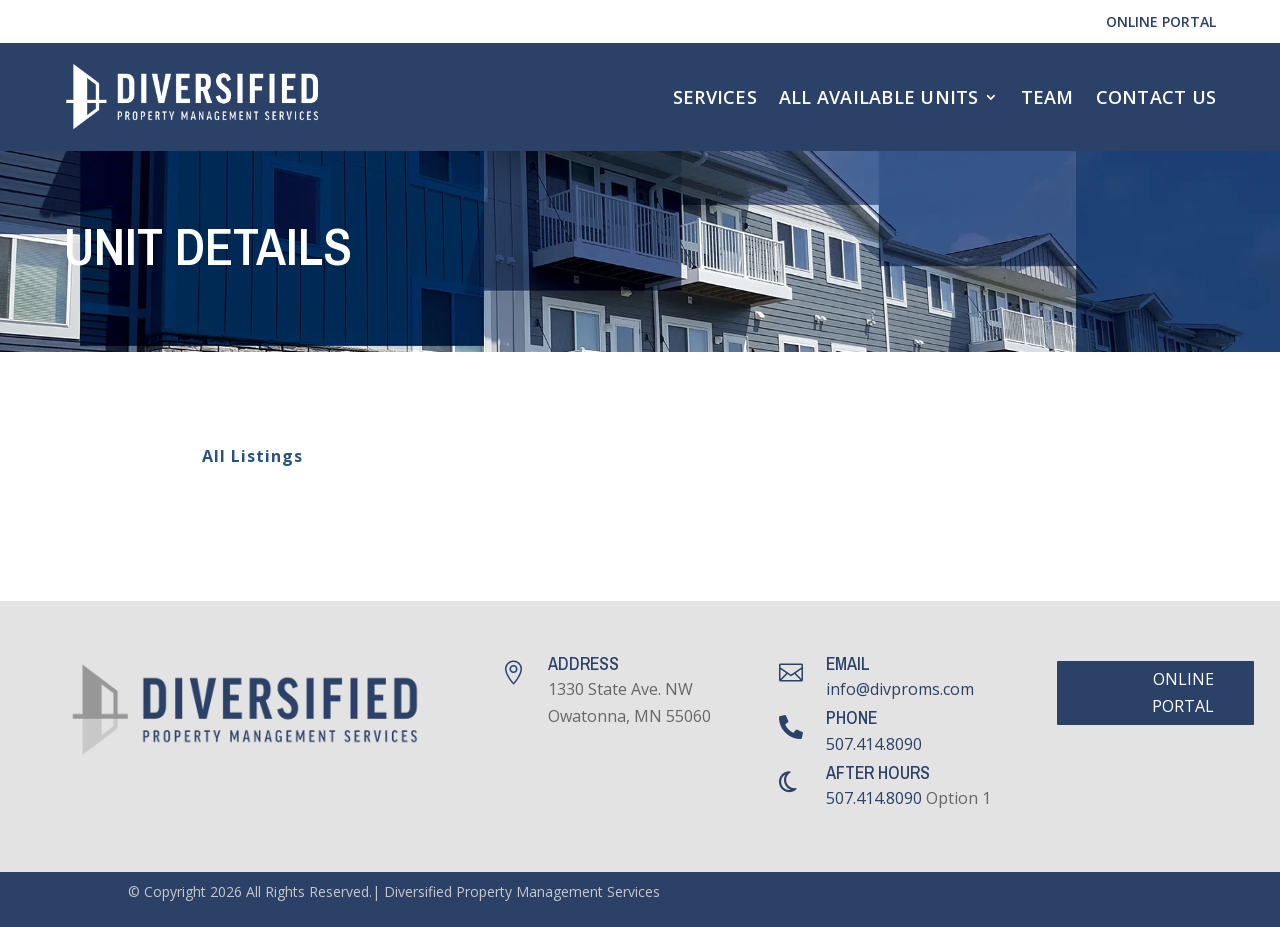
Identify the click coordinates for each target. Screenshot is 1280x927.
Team (1047, 97)
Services (715, 97)
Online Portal (1161, 21)
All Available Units (879, 97)
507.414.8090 (874, 744)
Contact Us (1156, 97)
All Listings (240, 456)
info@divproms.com (900, 689)
